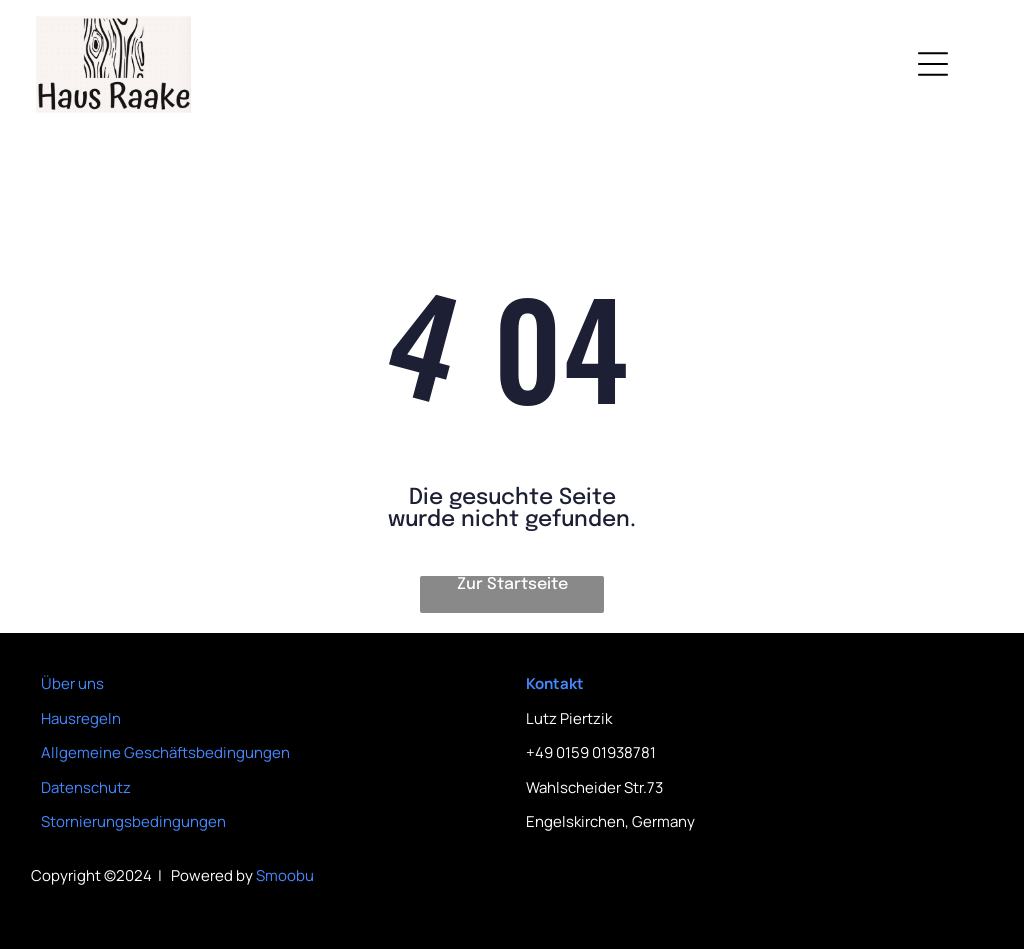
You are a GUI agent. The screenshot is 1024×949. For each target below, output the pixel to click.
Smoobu (285, 875)
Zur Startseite (512, 584)
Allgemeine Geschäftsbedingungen (165, 752)
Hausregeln (81, 718)
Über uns (72, 683)
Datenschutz (86, 787)
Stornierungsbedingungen (133, 821)
